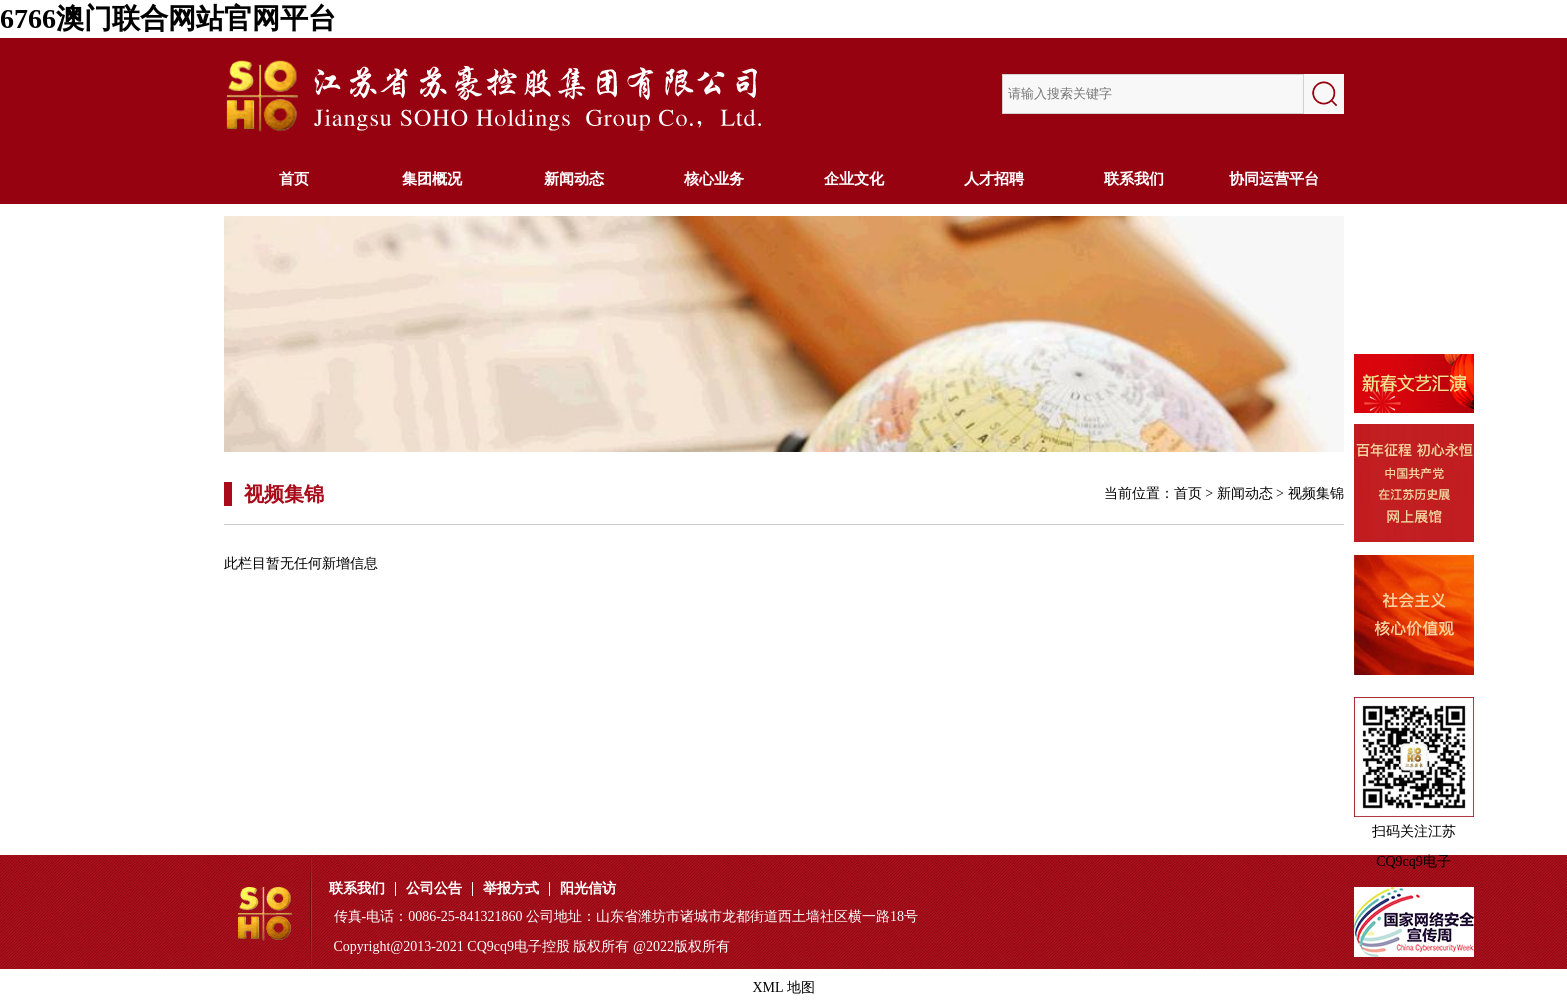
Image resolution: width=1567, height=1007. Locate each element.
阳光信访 (588, 889)
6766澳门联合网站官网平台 (168, 18)
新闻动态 (574, 179)
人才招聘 (994, 179)
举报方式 (511, 889)
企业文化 (854, 179)
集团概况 (434, 179)
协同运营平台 (1274, 179)
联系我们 (1134, 179)
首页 (294, 179)
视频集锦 (1316, 493)
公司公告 (434, 889)
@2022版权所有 (681, 946)
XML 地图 (783, 987)
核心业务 (714, 179)
